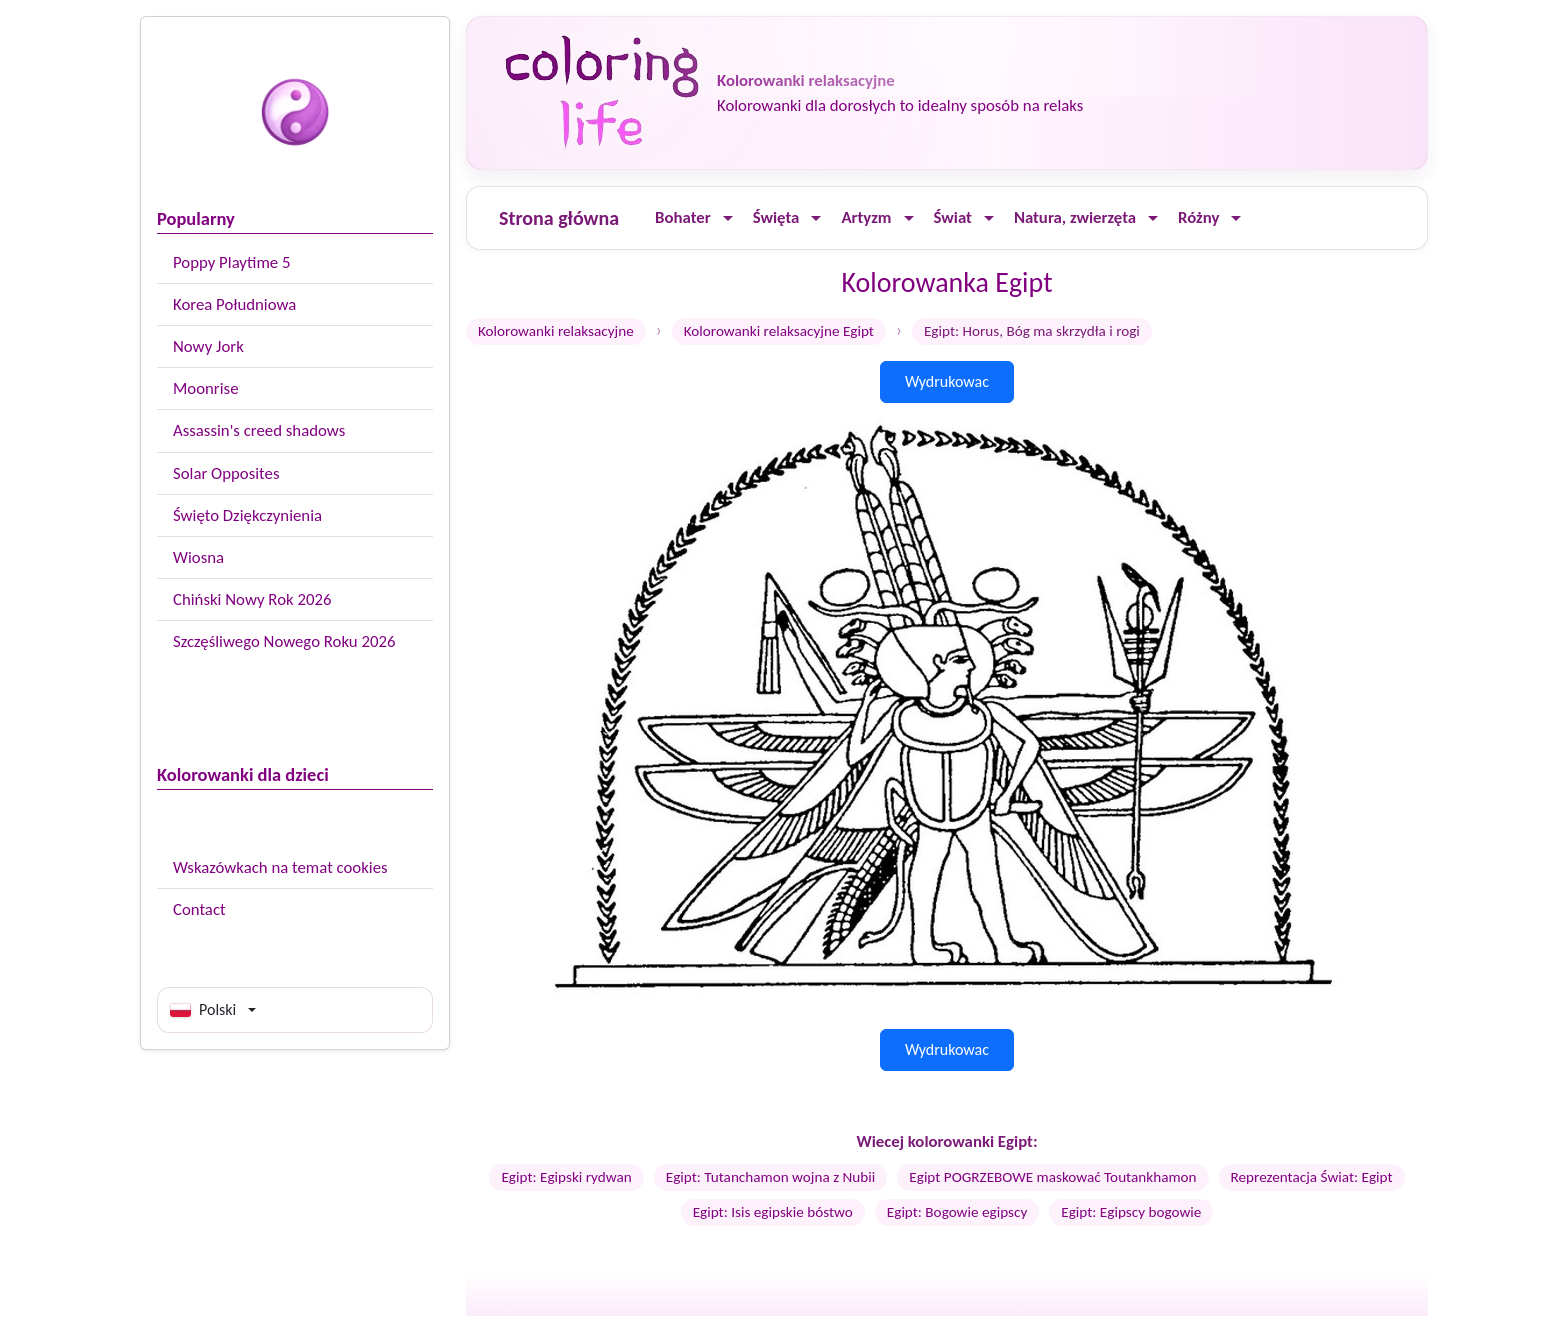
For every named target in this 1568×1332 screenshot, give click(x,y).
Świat (953, 217)
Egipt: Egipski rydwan (566, 1177)
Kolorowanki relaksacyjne (556, 331)
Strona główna (559, 218)
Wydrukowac (947, 381)
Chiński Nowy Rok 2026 (252, 599)
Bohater (683, 217)
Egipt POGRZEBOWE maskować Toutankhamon (1052, 1177)
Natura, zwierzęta (1075, 217)
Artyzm (866, 217)
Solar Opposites (226, 473)
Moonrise (205, 388)
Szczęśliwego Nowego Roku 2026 (284, 641)
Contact (199, 909)
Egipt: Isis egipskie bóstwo (773, 1212)
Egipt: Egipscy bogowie (1131, 1212)
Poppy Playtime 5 (231, 262)
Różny (1198, 217)
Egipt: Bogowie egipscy (957, 1212)
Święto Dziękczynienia (247, 515)
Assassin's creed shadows (259, 430)
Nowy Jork (208, 346)
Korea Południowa (234, 304)
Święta (776, 217)
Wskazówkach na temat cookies (280, 867)
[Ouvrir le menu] (728, 218)
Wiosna (198, 557)
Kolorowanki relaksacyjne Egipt (779, 331)
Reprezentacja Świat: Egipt (1312, 1177)
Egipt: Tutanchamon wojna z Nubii (771, 1177)
